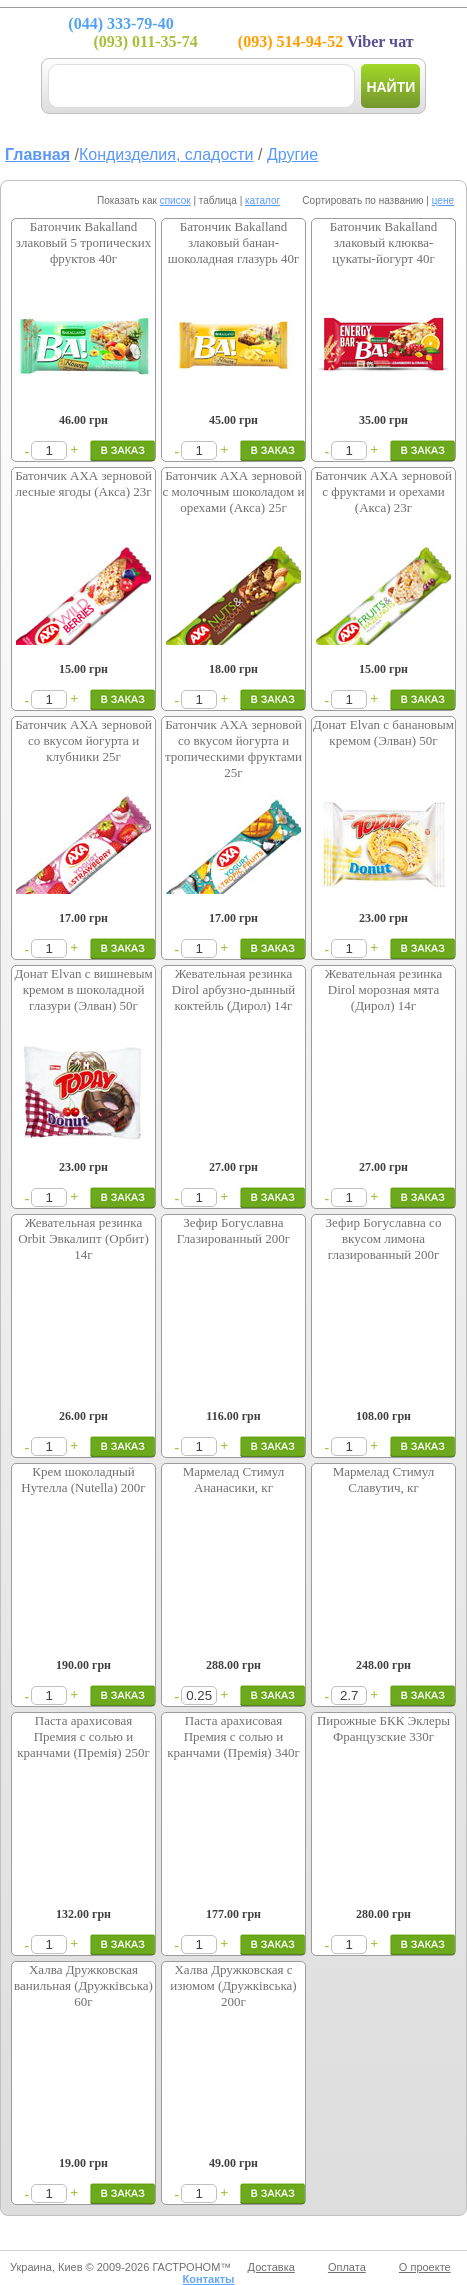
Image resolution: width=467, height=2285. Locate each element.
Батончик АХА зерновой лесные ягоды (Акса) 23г (83, 483)
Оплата (347, 2267)
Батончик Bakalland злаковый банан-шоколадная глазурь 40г (234, 242)
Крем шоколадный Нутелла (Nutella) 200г (83, 1479)
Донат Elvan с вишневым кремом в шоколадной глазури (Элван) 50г (83, 989)
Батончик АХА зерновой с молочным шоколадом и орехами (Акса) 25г (234, 491)
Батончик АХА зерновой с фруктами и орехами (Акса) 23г (383, 491)
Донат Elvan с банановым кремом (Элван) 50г (383, 732)
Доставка (271, 2267)
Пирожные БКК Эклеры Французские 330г (383, 1728)
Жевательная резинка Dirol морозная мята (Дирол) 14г (383, 989)
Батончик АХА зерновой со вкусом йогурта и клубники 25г (83, 740)
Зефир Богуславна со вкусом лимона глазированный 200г (384, 1238)
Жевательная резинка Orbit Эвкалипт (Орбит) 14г (83, 1238)
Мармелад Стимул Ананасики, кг (234, 1479)
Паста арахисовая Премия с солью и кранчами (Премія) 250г (83, 1736)
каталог (262, 200)
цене (443, 200)
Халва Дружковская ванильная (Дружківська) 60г (83, 1985)
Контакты (209, 2279)
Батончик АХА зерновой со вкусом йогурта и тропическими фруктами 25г (233, 748)
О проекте (425, 2267)
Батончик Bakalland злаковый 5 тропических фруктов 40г (83, 242)
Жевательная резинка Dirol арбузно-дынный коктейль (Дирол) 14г (233, 989)
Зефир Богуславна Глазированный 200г (233, 1230)
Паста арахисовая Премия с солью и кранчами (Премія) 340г (233, 1736)
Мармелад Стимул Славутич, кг (384, 1479)
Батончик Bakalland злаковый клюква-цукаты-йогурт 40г (384, 242)
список (175, 200)
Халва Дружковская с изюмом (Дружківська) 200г (233, 1985)
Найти (390, 87)
